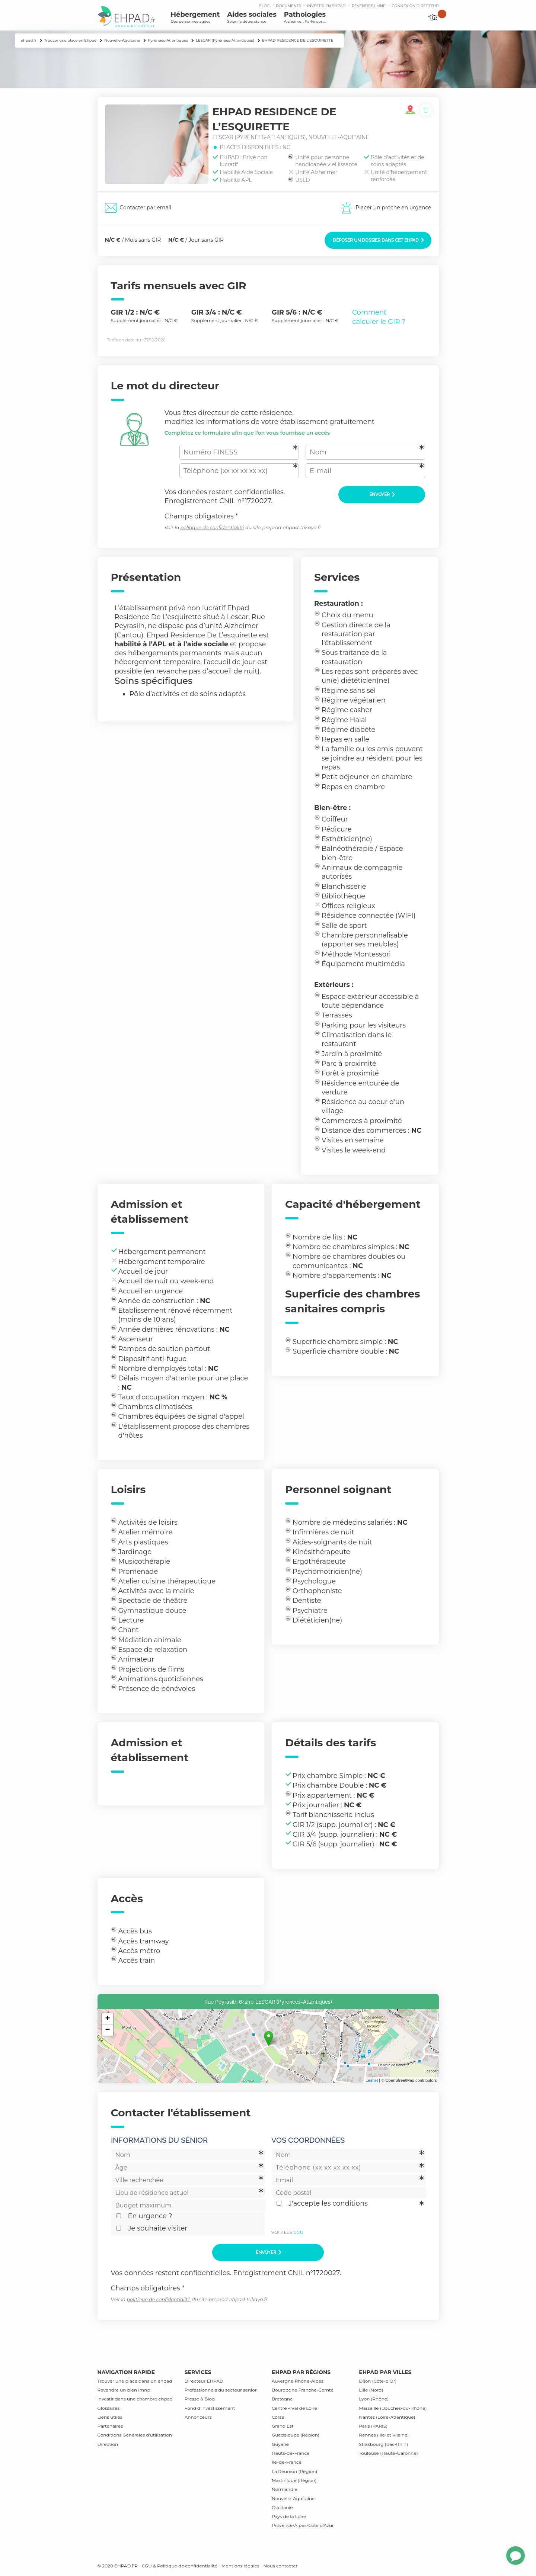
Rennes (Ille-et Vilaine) (384, 2435)
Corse (278, 2417)
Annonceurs (198, 2417)
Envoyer (382, 494)
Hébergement (195, 17)
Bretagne (282, 2399)
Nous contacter (280, 2566)
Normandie (284, 2489)
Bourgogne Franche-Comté (303, 2390)
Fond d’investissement (210, 2408)
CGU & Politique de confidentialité (179, 2566)
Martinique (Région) (294, 2480)
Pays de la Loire (289, 2516)
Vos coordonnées (308, 2140)
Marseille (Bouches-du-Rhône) (393, 2408)
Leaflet (372, 2080)
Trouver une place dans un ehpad (135, 2381)
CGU (298, 2232)
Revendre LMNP (369, 5)
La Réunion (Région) (294, 2471)
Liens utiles (110, 2417)
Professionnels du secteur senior (221, 2390)
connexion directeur (415, 5)
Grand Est (283, 2426)
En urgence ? (150, 2216)
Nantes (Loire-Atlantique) (387, 2417)
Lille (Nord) (371, 2390)
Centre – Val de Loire (294, 2408)
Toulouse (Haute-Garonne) (388, 2453)
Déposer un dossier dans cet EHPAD (378, 240)
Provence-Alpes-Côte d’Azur (303, 2525)
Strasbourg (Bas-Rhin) (383, 2444)
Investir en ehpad (326, 5)
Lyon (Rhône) (374, 2399)
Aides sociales (251, 17)
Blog (264, 5)
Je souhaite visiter (158, 2228)
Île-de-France (287, 2462)
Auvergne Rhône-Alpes (297, 2381)
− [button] (107, 2030)
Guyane (280, 2444)
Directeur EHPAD (204, 2381)
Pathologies (305, 17)
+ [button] (107, 2019)
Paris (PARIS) (373, 2426)
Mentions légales (240, 2566)
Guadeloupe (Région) (295, 2435)
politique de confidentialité (212, 527)
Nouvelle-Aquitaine (293, 2498)
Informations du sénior (159, 2140)
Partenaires (110, 2426)
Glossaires (109, 2408)
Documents (288, 5)
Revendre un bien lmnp (124, 2390)
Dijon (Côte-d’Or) (377, 2381)
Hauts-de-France (290, 2453)
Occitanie (282, 2507)
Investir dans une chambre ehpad (135, 2399)
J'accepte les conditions (328, 2203)
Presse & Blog (200, 2399)
